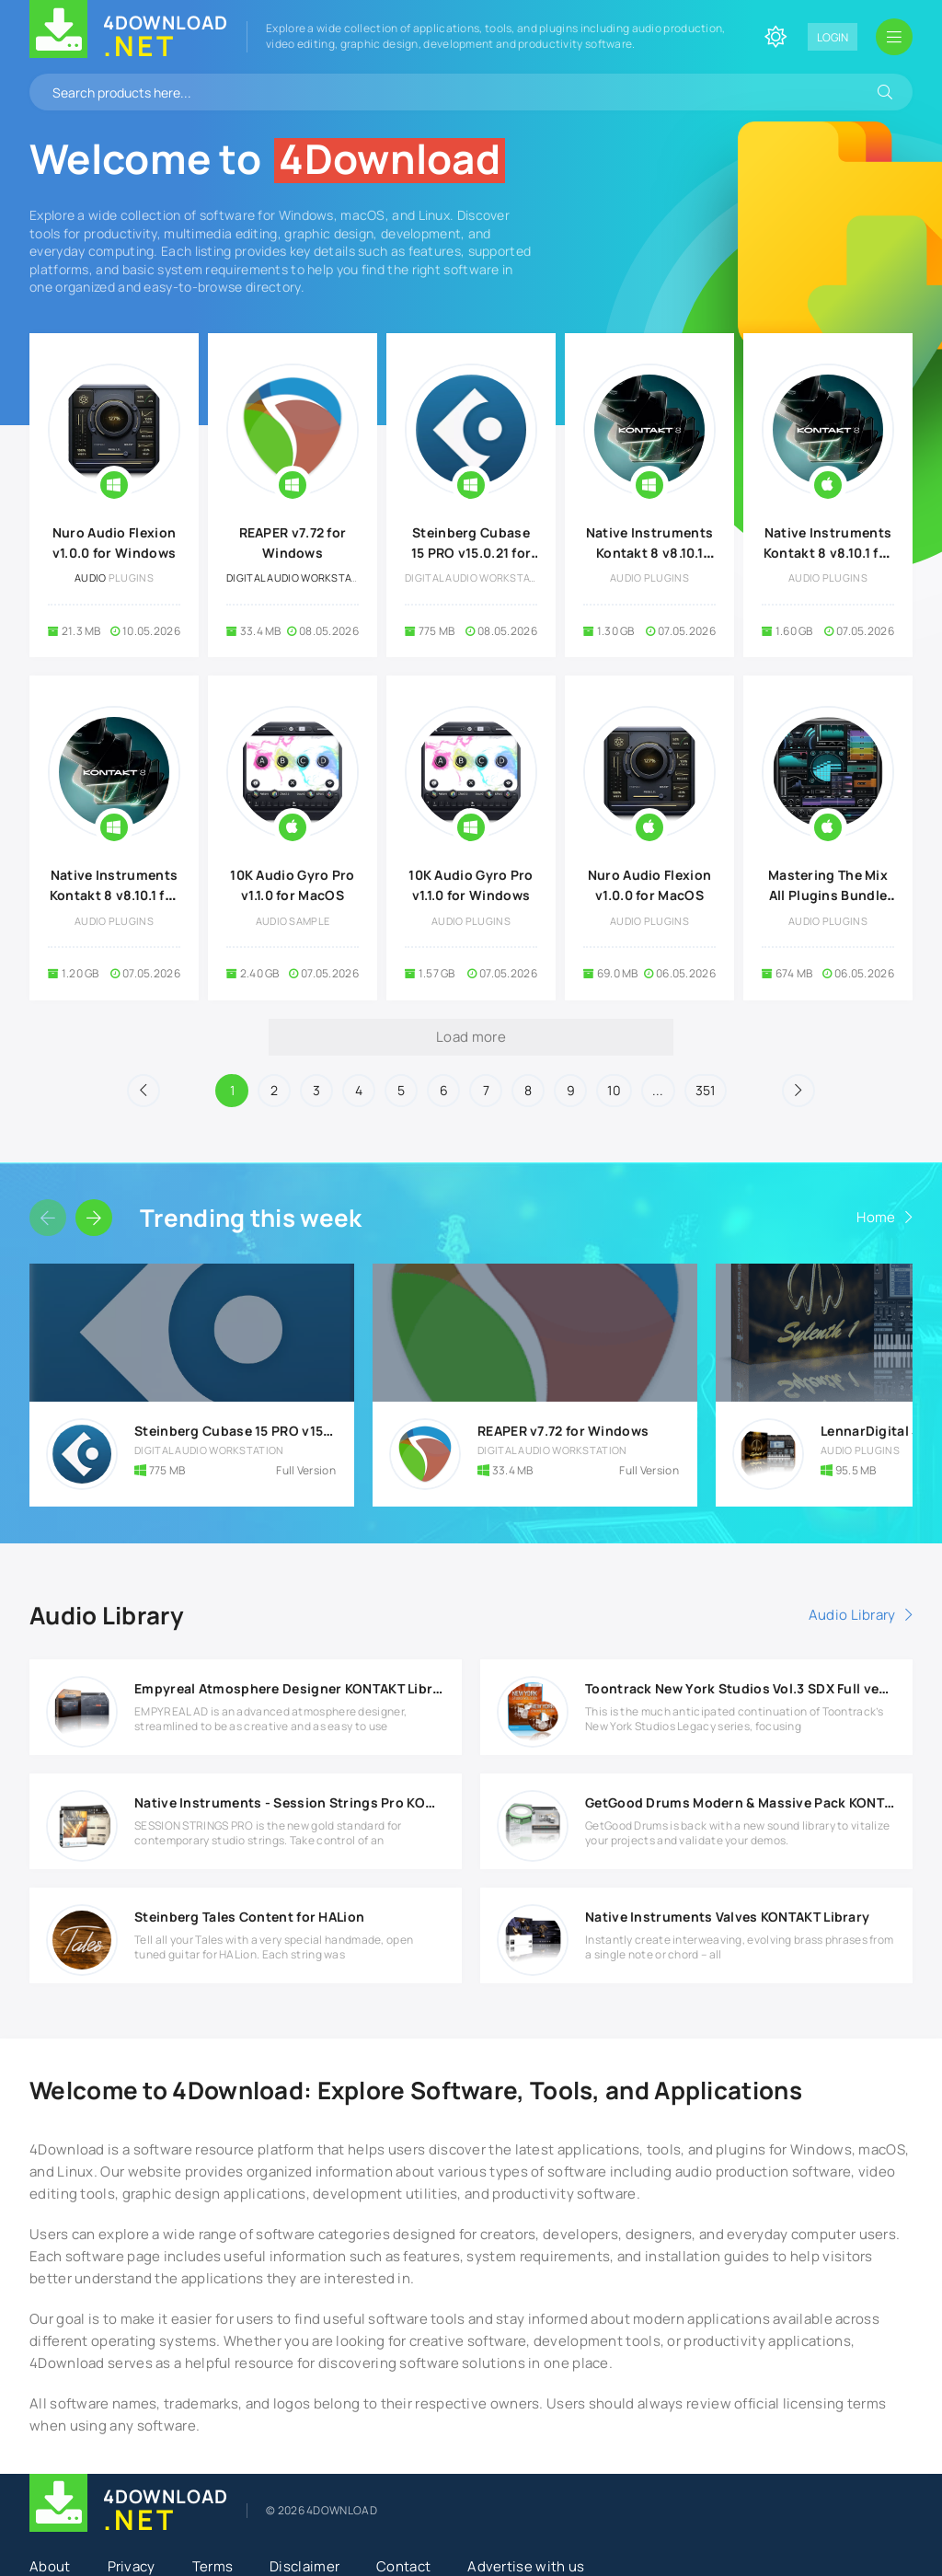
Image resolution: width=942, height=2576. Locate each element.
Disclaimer (304, 2566)
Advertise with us (525, 2566)
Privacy (131, 2566)
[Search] (885, 92)
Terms (213, 2566)
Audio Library (852, 1614)
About (50, 2566)
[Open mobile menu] (894, 36)
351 (705, 1090)
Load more (471, 1036)
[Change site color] (775, 37)
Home (875, 1217)
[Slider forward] (93, 1217)
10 (614, 1090)
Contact (403, 2566)
